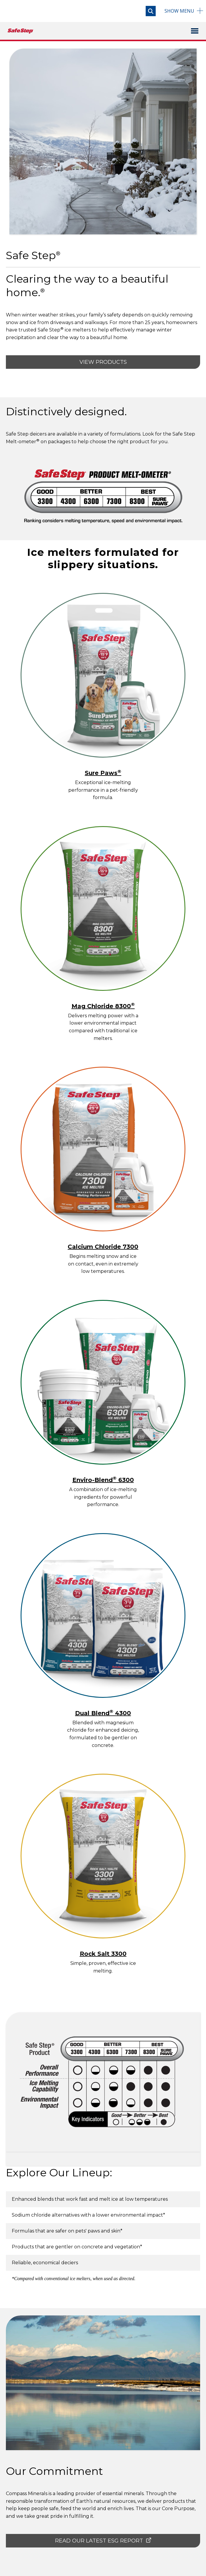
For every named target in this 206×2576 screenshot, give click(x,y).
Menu (179, 11)
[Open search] (151, 11)
